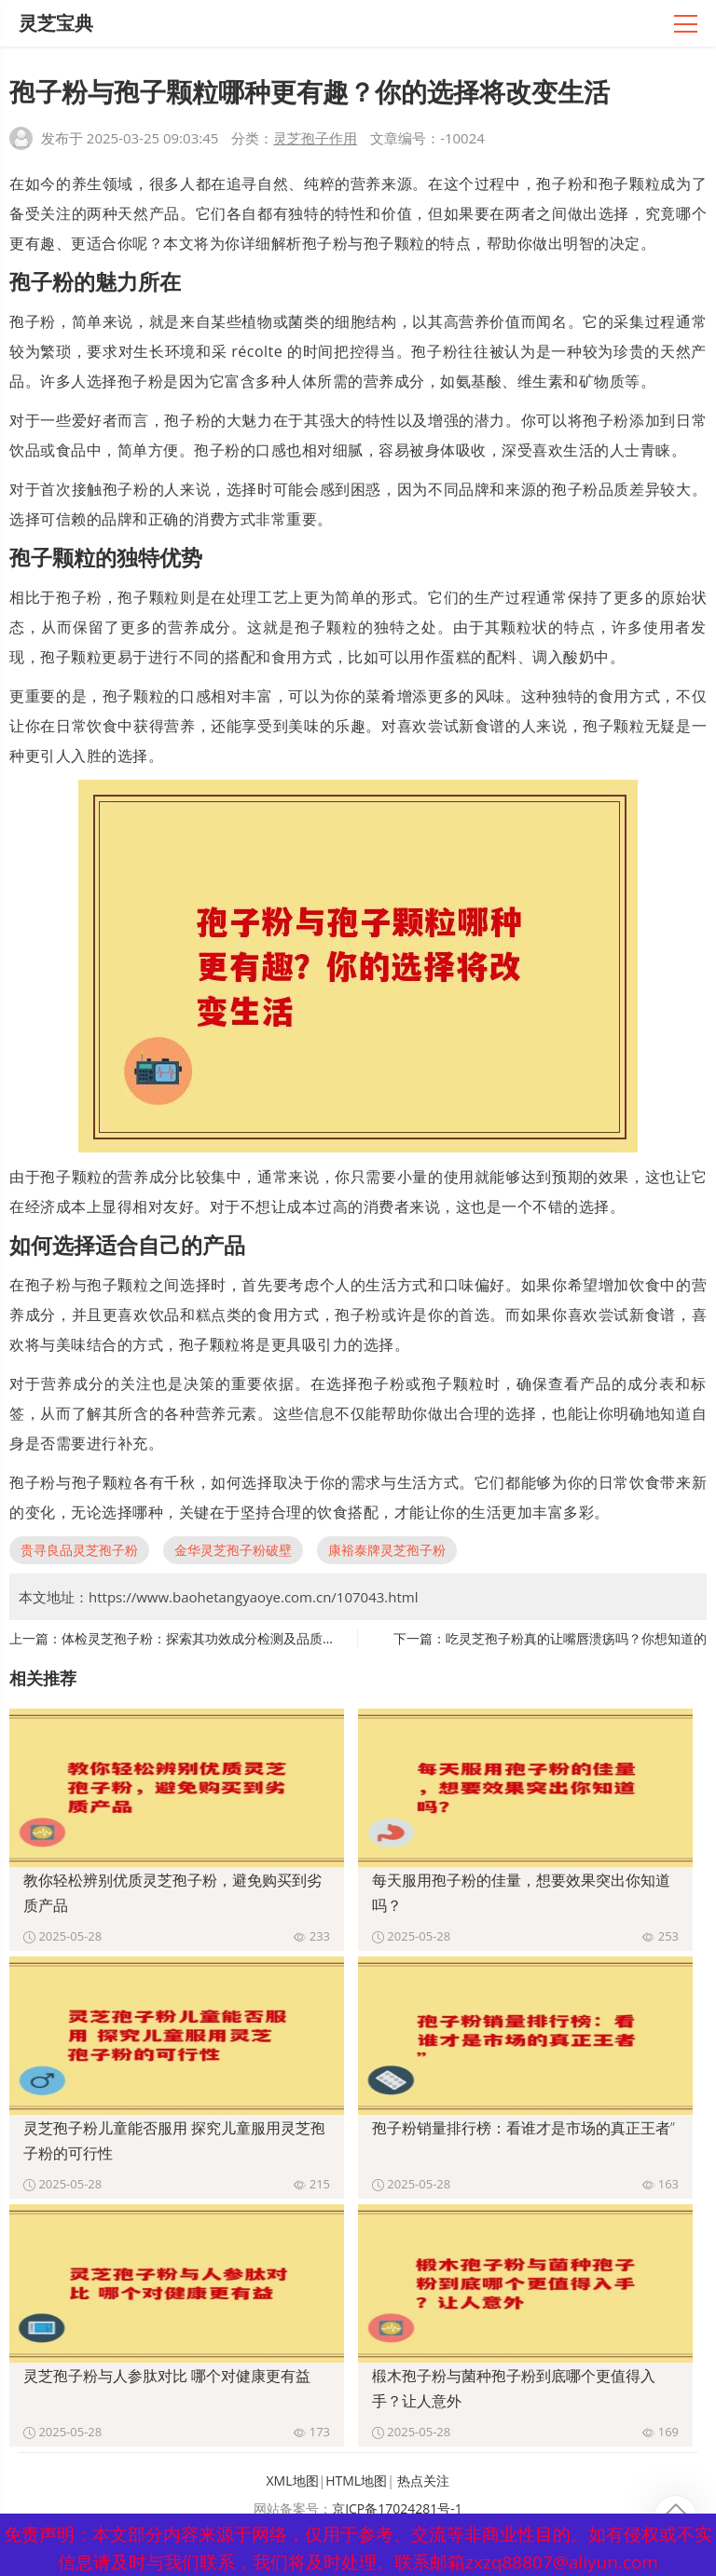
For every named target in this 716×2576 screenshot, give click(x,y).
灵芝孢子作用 (315, 138)
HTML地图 (356, 2480)
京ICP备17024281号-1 (397, 2508)
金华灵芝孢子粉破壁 (233, 1550)
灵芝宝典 (56, 22)
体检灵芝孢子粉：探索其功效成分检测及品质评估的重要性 (231, 1638)
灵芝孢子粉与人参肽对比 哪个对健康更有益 (166, 2375)
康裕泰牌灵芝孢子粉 (387, 1550)
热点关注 (423, 2480)
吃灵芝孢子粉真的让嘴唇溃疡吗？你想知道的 (576, 1638)
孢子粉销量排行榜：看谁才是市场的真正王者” (523, 2128)
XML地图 (293, 2480)
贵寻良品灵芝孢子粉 (79, 1550)
